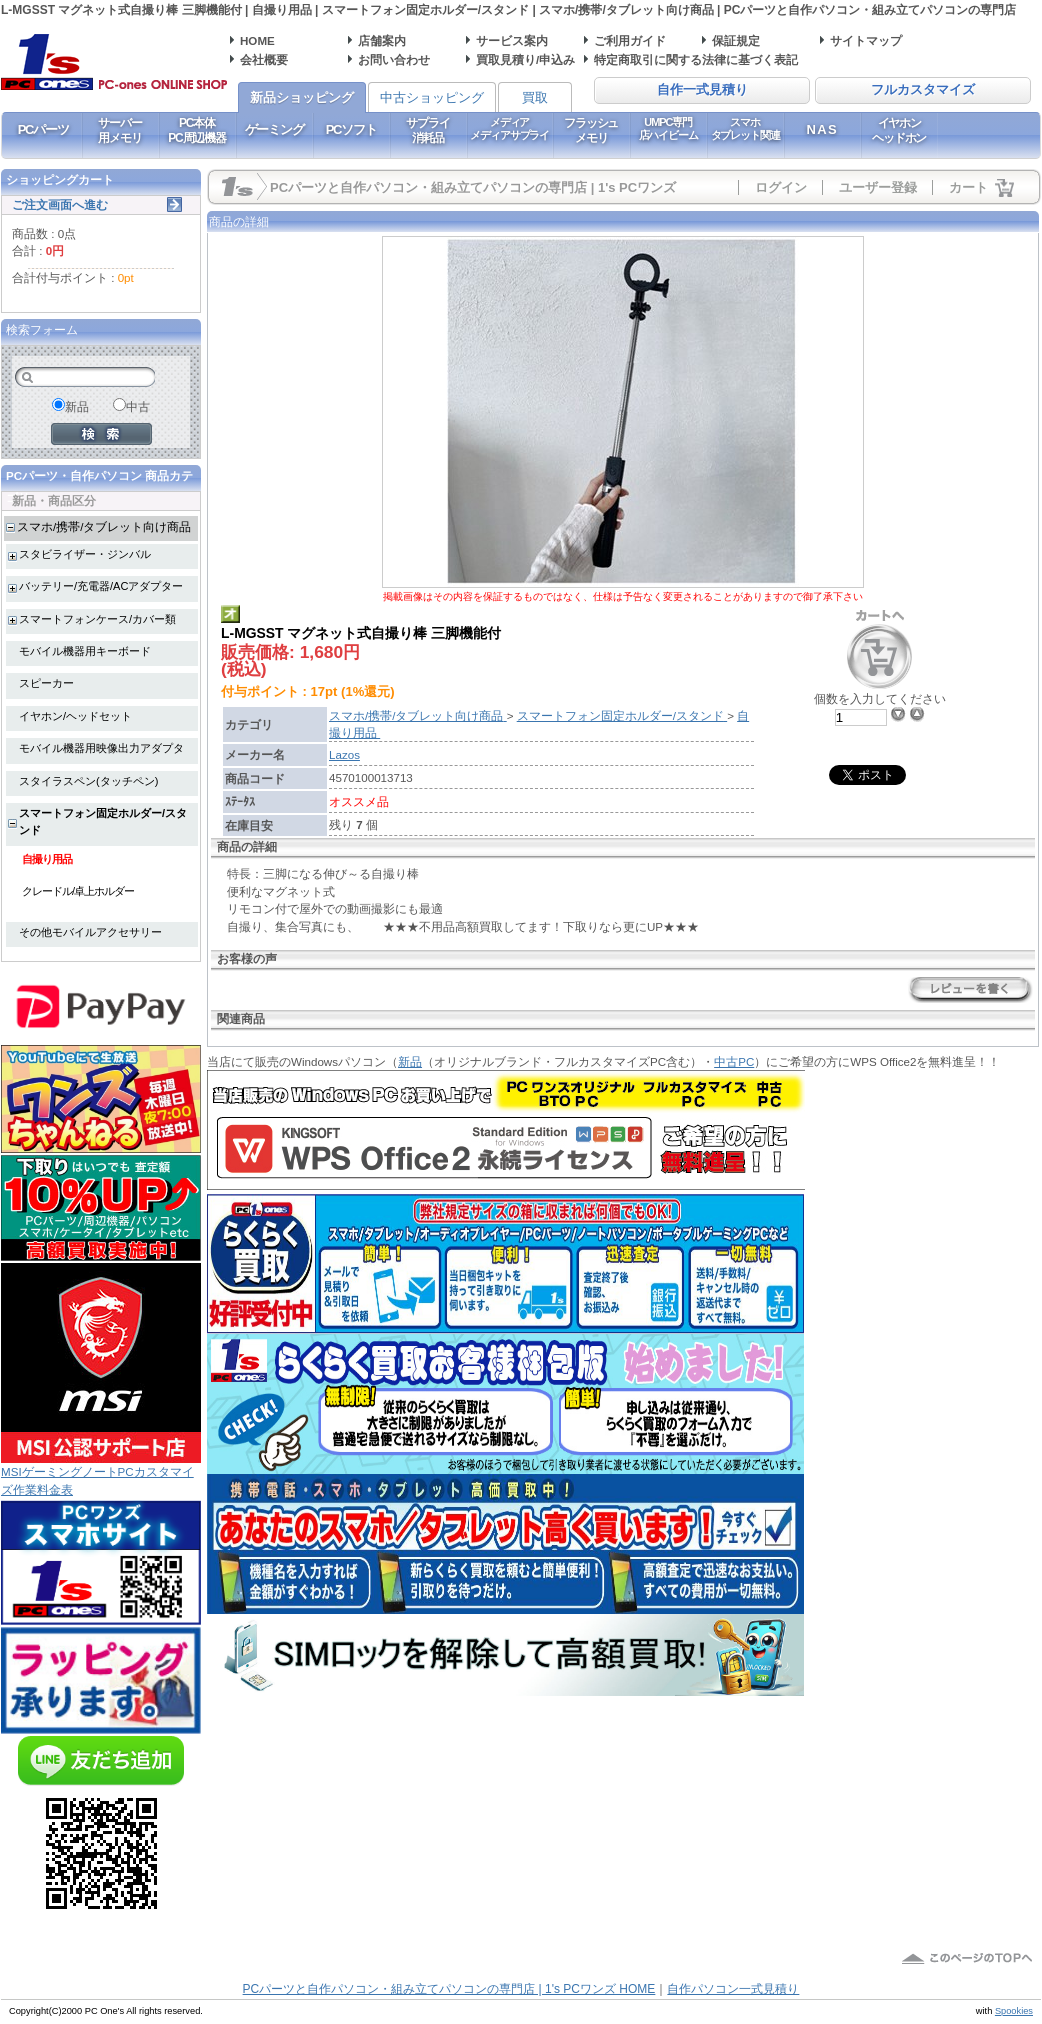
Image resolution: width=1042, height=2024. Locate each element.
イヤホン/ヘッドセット (75, 716)
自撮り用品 (47, 859)
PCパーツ (43, 129)
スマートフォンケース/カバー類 (97, 619)
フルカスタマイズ (923, 90)
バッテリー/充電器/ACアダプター (101, 586)
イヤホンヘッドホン (899, 130)
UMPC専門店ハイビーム (668, 128)
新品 (410, 1061)
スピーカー (46, 683)
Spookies (1014, 2011)
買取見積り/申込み (525, 59)
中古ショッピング (432, 97)
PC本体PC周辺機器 (196, 130)
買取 (535, 97)
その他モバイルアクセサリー (90, 932)
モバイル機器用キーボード (85, 651)
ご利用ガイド (630, 40)
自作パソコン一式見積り (733, 1989)
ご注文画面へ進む (60, 204)
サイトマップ (866, 40)
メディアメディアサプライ (509, 128)
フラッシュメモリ (591, 130)
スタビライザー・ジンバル (85, 554)
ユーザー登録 (878, 187)
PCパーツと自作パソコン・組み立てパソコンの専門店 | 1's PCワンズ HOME (449, 1989)
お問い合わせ (394, 59)
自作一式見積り (702, 90)
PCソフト (351, 129)
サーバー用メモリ (119, 130)
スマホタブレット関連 (745, 128)
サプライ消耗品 (427, 130)
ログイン (781, 187)
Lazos (344, 754)
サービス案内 (512, 40)
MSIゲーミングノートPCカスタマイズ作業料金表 (101, 1473)
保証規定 (736, 40)
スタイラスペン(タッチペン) (88, 781)
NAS (822, 129)
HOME (257, 40)
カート (968, 187)
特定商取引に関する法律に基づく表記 (696, 59)
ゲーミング (274, 129)
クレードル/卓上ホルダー (78, 891)
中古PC (734, 1061)
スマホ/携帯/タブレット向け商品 (104, 526)
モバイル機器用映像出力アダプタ (101, 748)
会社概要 (264, 59)
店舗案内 (382, 40)
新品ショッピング (302, 97)
